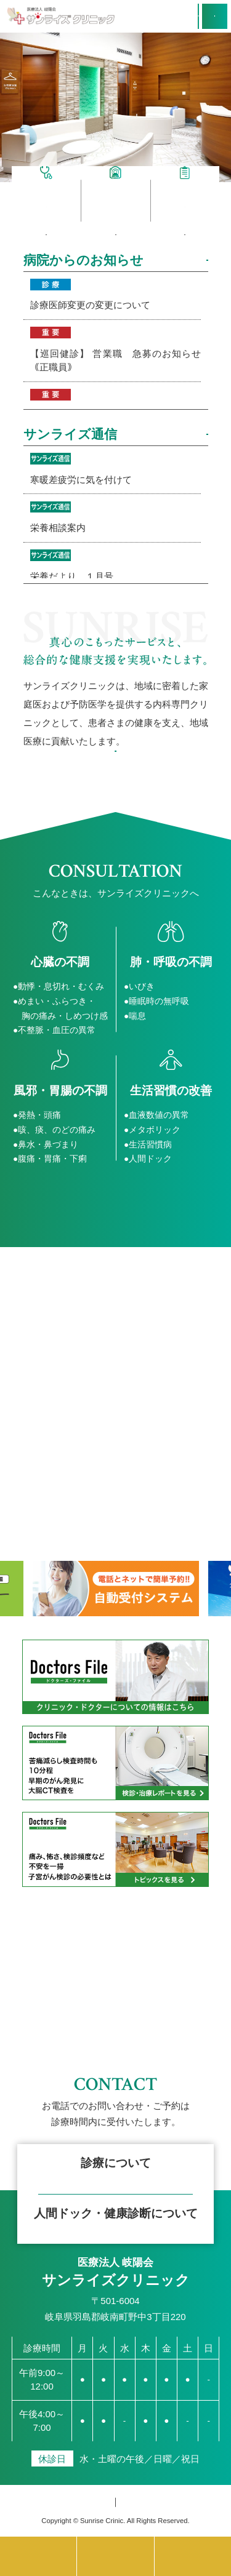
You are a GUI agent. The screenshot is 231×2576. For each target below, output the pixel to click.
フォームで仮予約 (116, 2217)
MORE (182, 262)
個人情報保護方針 (81, 2502)
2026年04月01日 (115, 351)
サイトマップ (159, 2502)
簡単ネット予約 (115, 2112)
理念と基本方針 (115, 783)
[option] (115, 108)
